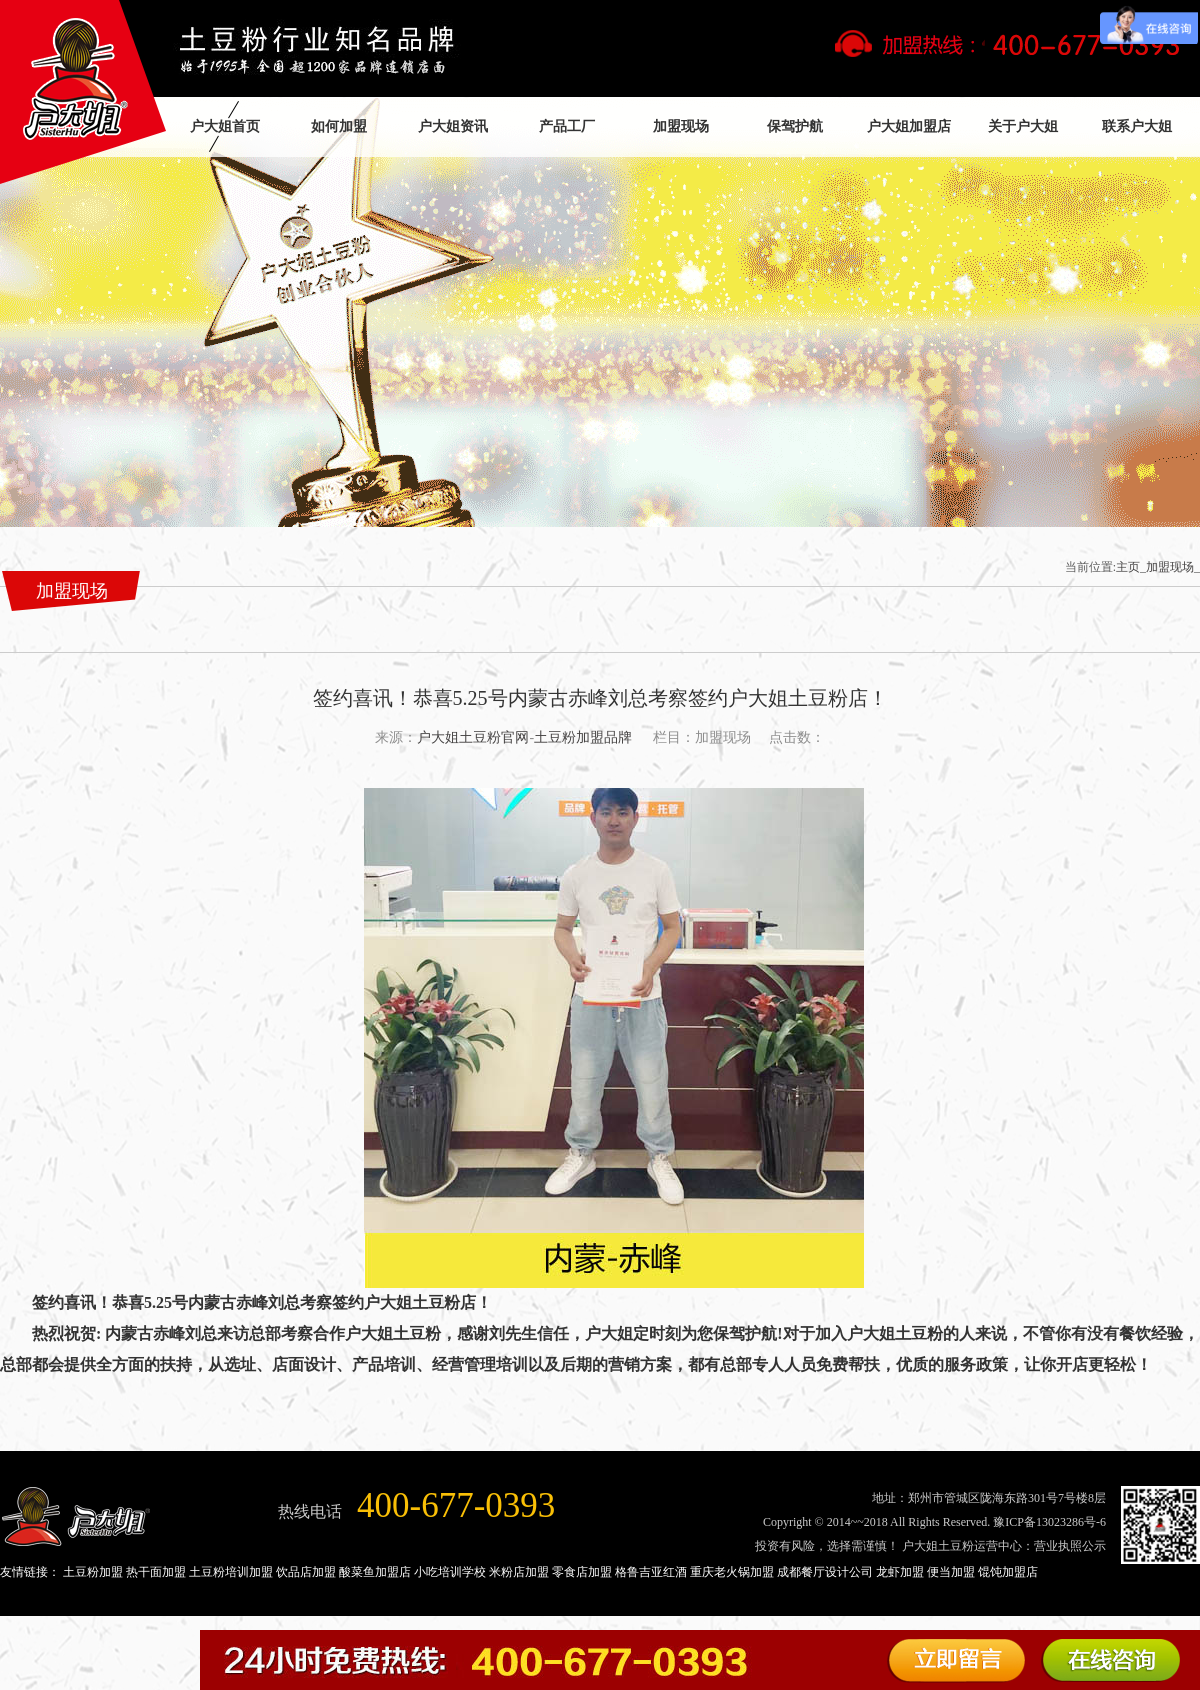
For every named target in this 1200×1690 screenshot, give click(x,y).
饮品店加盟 (306, 1572)
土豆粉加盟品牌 (583, 737)
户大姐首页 (225, 126)
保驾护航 (795, 126)
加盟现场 (681, 126)
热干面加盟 (156, 1572)
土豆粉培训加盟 (231, 1572)
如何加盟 (339, 126)
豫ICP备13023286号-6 (1049, 1522)
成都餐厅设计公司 (825, 1572)
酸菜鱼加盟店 (375, 1572)
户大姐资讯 (453, 126)
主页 (1128, 567)
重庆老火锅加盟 (732, 1572)
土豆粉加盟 (93, 1572)
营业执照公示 (1070, 1546)
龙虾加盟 (900, 1572)
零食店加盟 (582, 1572)
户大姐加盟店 (909, 126)
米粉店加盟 (519, 1572)
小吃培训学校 (450, 1572)
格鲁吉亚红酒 (651, 1572)
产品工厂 (567, 126)
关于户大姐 (1023, 126)
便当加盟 (951, 1572)
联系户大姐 (1137, 126)
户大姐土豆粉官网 (473, 737)
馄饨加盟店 (1008, 1572)
